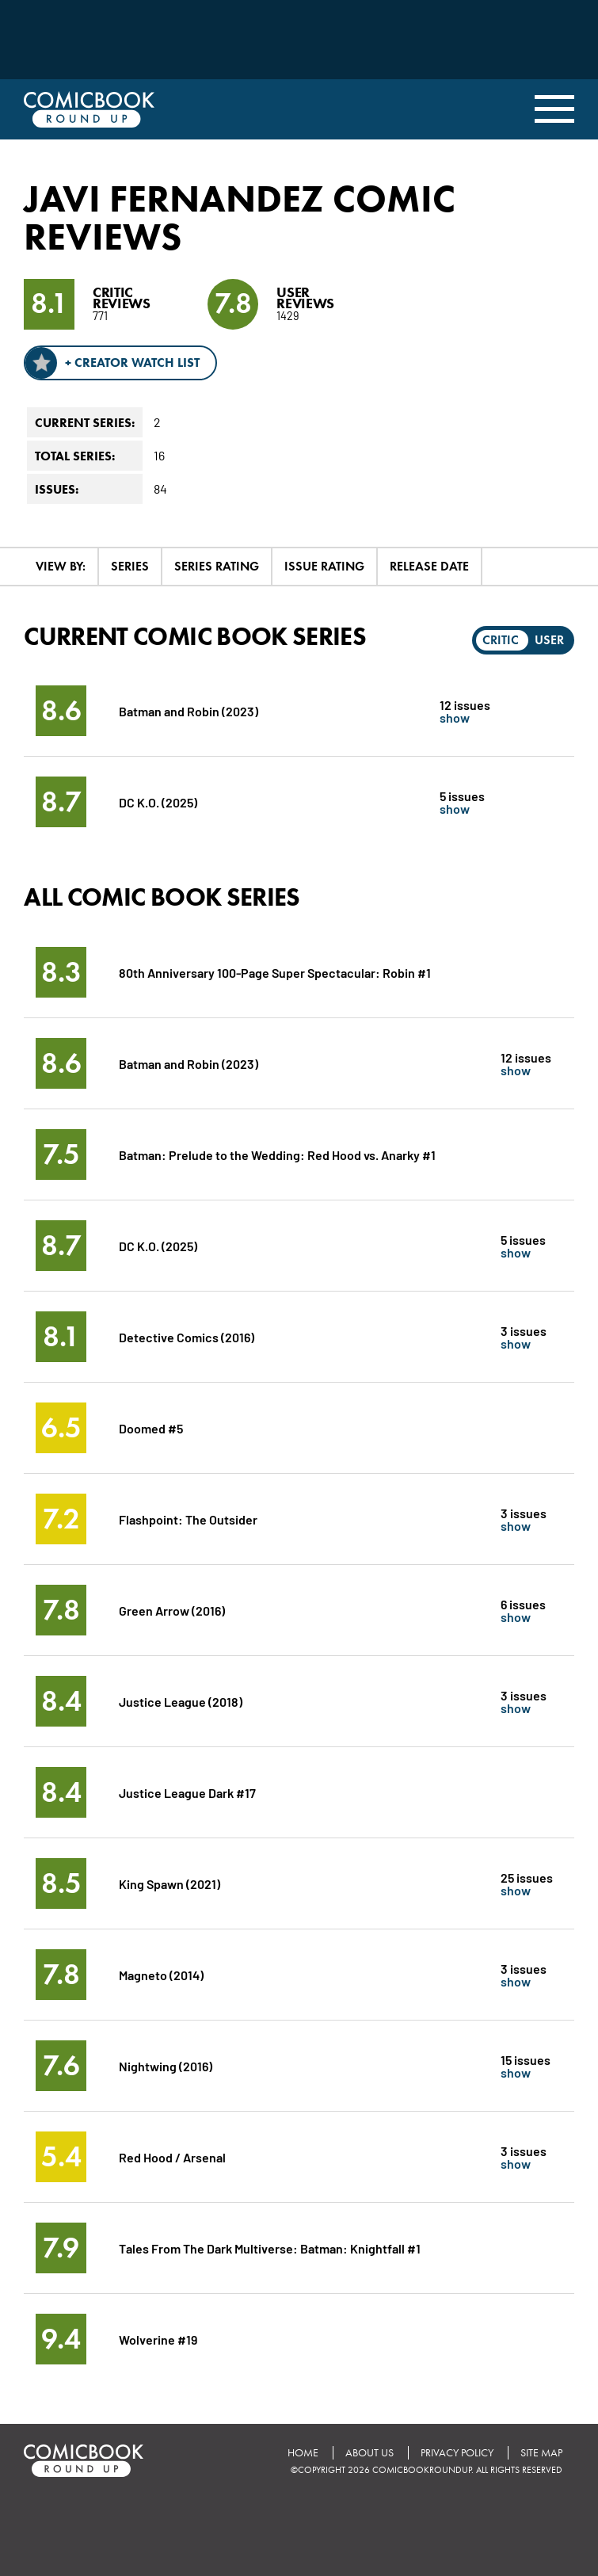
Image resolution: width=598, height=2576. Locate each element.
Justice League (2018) (180, 1701)
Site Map (541, 2453)
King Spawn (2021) (169, 1883)
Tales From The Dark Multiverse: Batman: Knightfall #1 (270, 2247)
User (549, 639)
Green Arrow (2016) (172, 1609)
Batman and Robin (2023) (188, 710)
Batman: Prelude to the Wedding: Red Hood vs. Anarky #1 (277, 1154)
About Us (369, 2453)
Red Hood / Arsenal (172, 2156)
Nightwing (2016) (165, 2065)
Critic (500, 639)
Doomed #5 (151, 1427)
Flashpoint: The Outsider (188, 1518)
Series (130, 566)
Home (303, 2453)
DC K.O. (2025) (158, 801)
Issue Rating (324, 566)
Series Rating (216, 566)
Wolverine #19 (158, 2338)
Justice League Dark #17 (187, 1792)
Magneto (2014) (161, 1974)
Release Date (429, 566)
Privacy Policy (457, 2453)
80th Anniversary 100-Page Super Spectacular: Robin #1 (275, 972)
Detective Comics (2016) (186, 1336)
